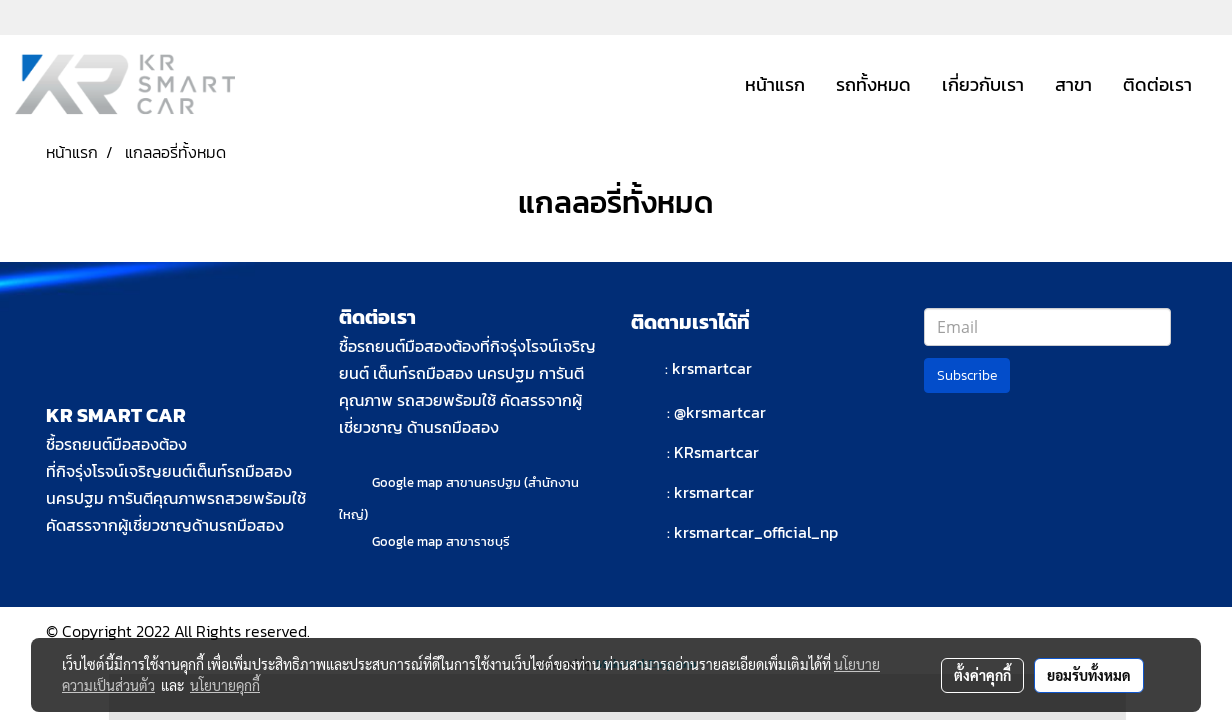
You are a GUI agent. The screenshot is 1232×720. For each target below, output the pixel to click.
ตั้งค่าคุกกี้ (982, 675)
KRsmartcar (716, 452)
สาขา (1073, 84)
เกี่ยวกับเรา (983, 84)
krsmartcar (712, 368)
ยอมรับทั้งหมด (1089, 675)
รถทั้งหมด (873, 84)
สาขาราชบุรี (478, 541)
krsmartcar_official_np (756, 532)
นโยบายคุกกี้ (225, 685)
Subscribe (967, 375)
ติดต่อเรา (1157, 84)
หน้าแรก (775, 84)
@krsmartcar (720, 412)
